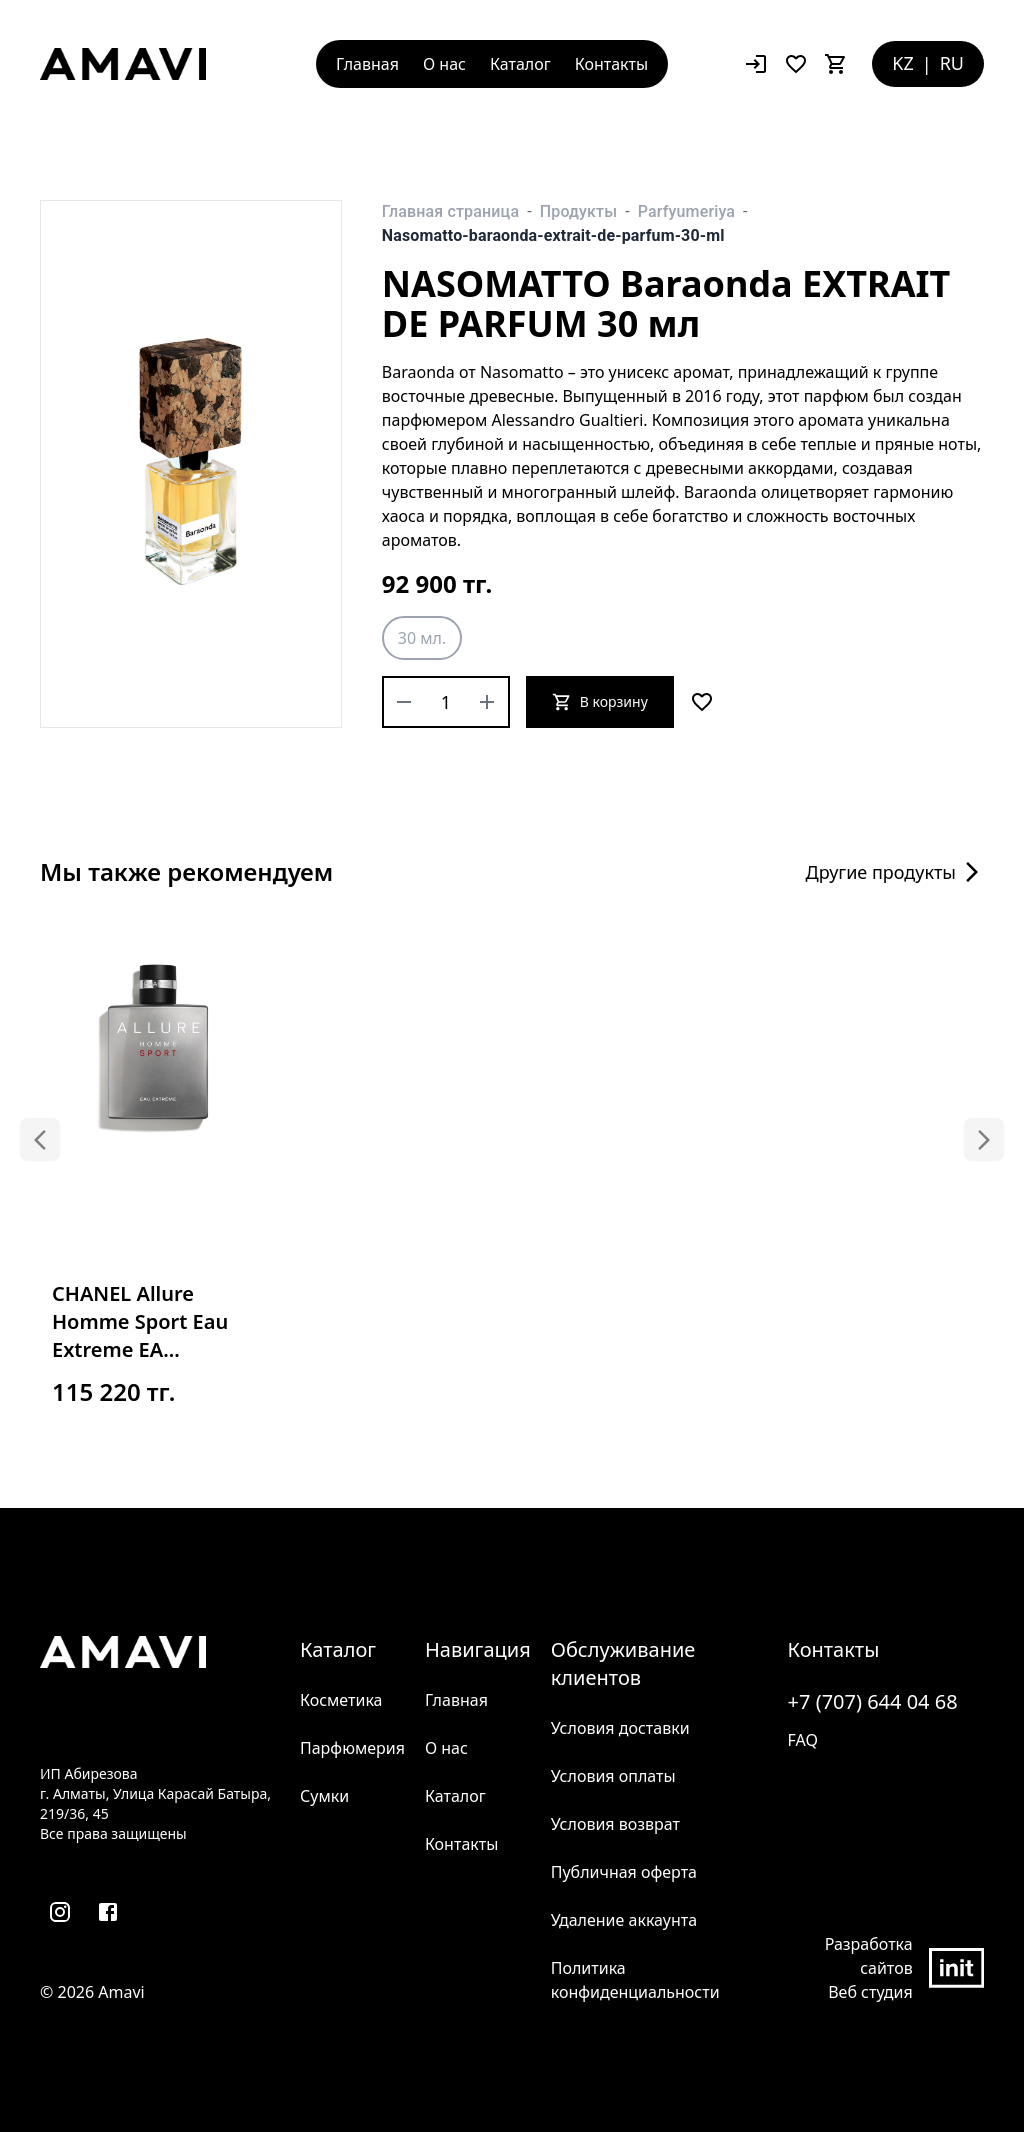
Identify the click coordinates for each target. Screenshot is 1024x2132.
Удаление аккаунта (624, 1920)
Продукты (578, 211)
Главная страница (450, 211)
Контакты (611, 64)
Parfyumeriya (686, 211)
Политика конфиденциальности (635, 1980)
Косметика (341, 1700)
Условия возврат (615, 1824)
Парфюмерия (352, 1748)
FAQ (803, 1740)
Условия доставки (620, 1728)
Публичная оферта (624, 1872)
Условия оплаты (613, 1776)
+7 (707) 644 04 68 (873, 1701)
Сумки (324, 1796)
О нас (444, 64)
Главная (367, 64)
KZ (902, 63)
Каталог (520, 64)
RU (952, 63)
